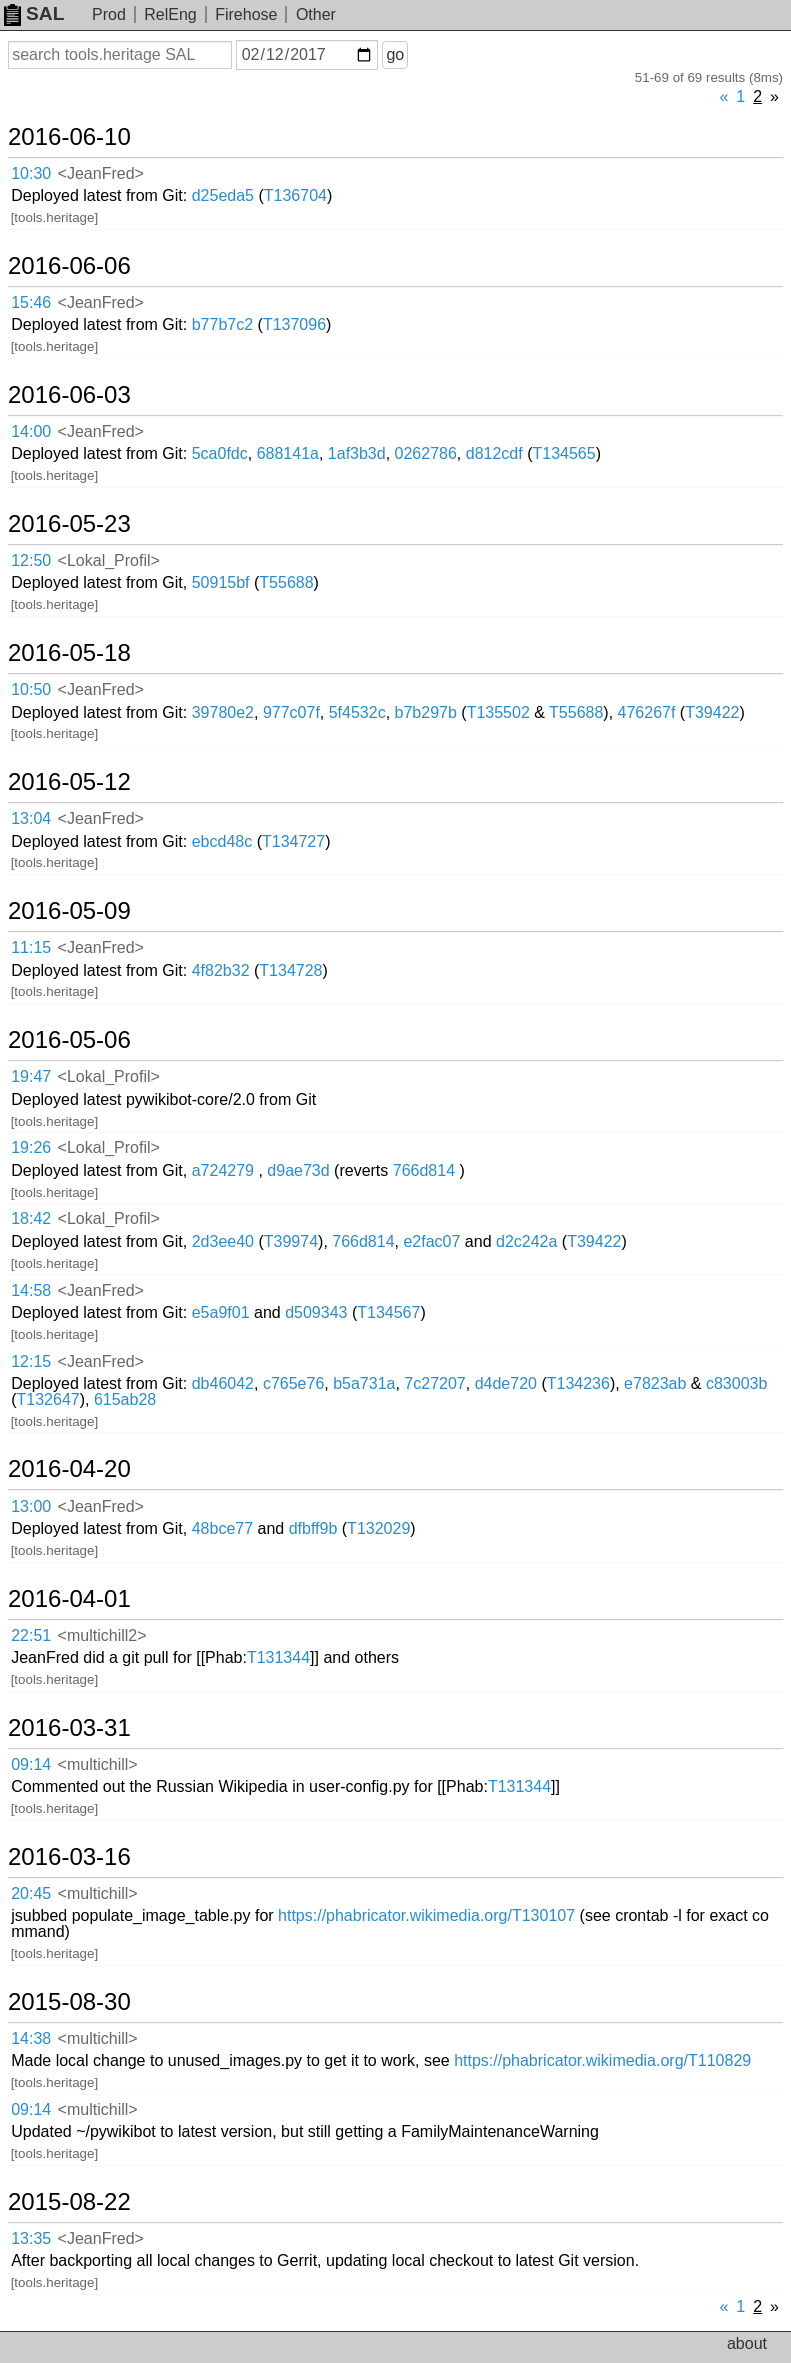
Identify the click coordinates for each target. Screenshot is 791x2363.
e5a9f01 (221, 1312)
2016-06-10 (69, 137)
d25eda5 (223, 195)
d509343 (316, 1312)
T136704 (295, 195)
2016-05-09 (69, 911)
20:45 (31, 1893)
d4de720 (506, 1383)
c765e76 (293, 1383)
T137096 (294, 324)
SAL (34, 13)
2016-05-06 (69, 1040)
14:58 (31, 1290)
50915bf (221, 582)
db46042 (223, 1383)
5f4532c (357, 712)
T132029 (378, 1528)
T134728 (290, 970)
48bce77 (222, 1528)
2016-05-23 (69, 524)
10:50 (31, 689)
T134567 (388, 1312)
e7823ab (655, 1383)
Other (316, 14)
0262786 (426, 453)
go (395, 54)
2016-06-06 (69, 266)
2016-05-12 (69, 782)
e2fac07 (431, 1241)
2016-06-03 (69, 395)
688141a (288, 453)
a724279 (223, 1170)
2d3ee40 (223, 1241)
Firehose (246, 14)
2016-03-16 (69, 1857)
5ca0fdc (220, 453)
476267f (647, 712)
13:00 (31, 1506)
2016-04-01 (69, 1599)
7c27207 (434, 1383)
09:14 (31, 1764)
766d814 (424, 1170)
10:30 (31, 173)
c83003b (736, 1383)
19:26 (31, 1147)
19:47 (31, 1076)
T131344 (278, 1657)
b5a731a (364, 1383)
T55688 (286, 582)
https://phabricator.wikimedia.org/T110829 (602, 2060)
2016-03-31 (69, 1728)
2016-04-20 (69, 1469)
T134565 (563, 453)
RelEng (170, 14)
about (747, 2343)
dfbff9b (313, 1528)
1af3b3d (357, 453)
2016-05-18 (69, 653)
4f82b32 (221, 970)
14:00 (31, 431)
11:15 (31, 947)
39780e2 (223, 712)
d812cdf (494, 453)
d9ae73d (298, 1170)
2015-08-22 (69, 2202)
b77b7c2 (222, 324)
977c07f (291, 712)
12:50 (31, 560)
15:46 (31, 302)
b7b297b (426, 712)
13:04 (31, 818)
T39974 (291, 1241)
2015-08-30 (69, 2002)
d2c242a (526, 1241)
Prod (109, 14)
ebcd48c (222, 841)
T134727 (293, 841)
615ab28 (125, 1399)
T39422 (712, 712)
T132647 (48, 1399)
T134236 (578, 1383)
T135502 (498, 712)
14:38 (31, 2038)
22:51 (31, 1635)
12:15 (31, 1361)
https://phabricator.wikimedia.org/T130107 (426, 1915)
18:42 (31, 1218)
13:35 (31, 2238)
